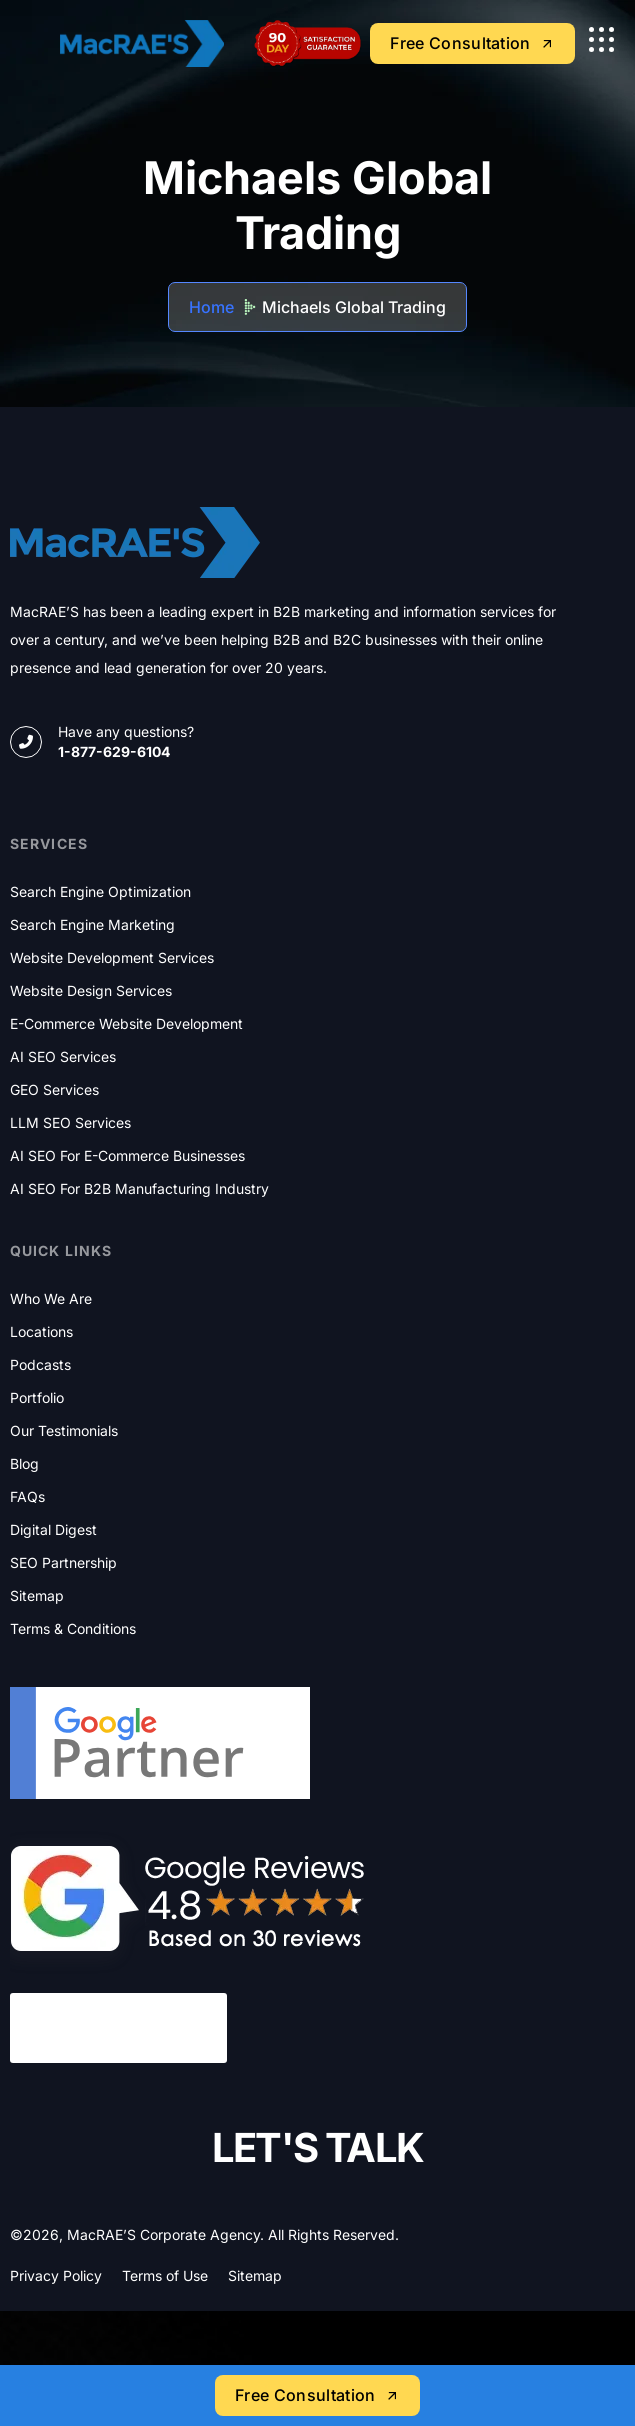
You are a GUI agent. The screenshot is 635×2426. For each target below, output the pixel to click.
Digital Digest (53, 1530)
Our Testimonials (64, 1431)
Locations (41, 1332)
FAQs (27, 1497)
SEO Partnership (63, 1563)
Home (211, 307)
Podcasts (40, 1365)
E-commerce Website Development (126, 1024)
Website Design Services (91, 991)
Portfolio (37, 1398)
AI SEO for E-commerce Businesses (127, 1156)
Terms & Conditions (73, 1629)
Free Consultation (317, 2395)
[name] (601, 39)
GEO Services (54, 1090)
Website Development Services (112, 958)
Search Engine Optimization (100, 892)
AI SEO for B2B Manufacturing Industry (139, 1189)
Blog (24, 1464)
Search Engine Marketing (92, 925)
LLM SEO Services (70, 1123)
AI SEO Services (63, 1057)
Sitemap (37, 1596)
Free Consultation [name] (472, 43)
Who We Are (51, 1299)
